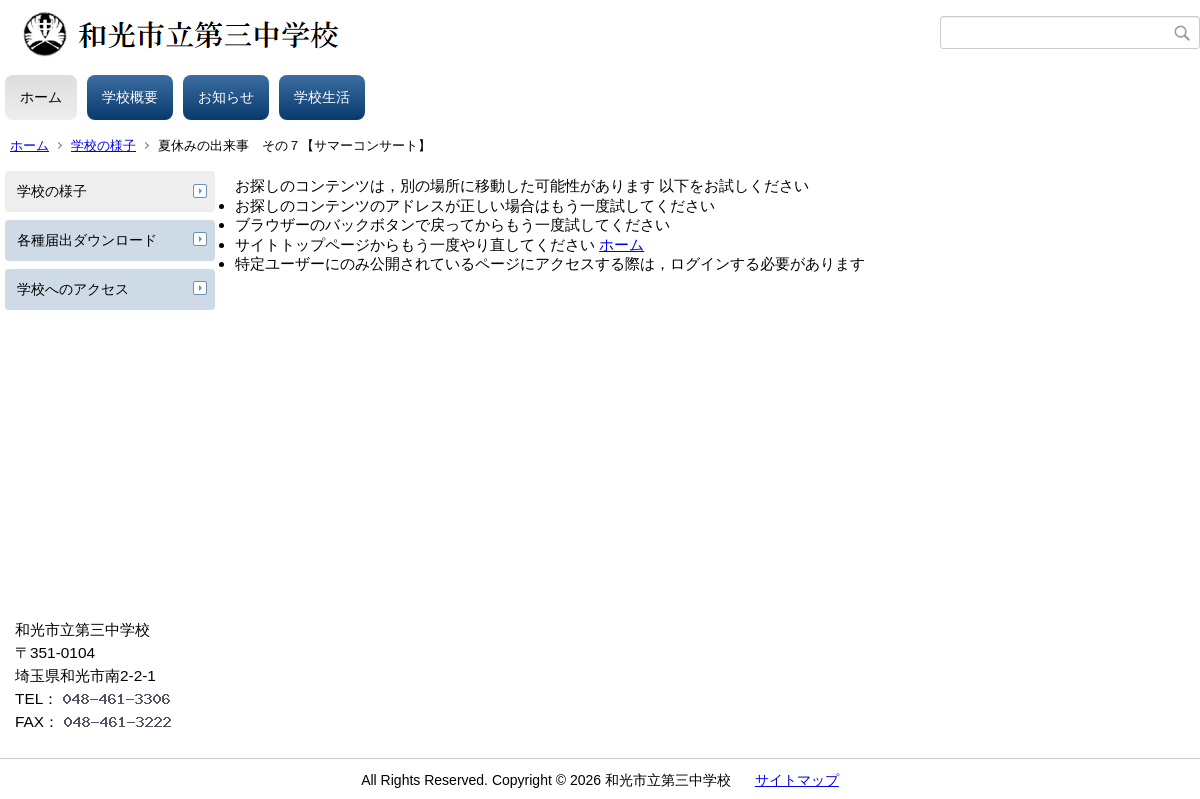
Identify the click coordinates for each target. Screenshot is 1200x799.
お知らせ (226, 97)
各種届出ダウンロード (87, 240)
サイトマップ (797, 780)
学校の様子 (103, 145)
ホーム (41, 97)
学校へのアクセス (73, 289)
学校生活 (322, 97)
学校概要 (130, 97)
